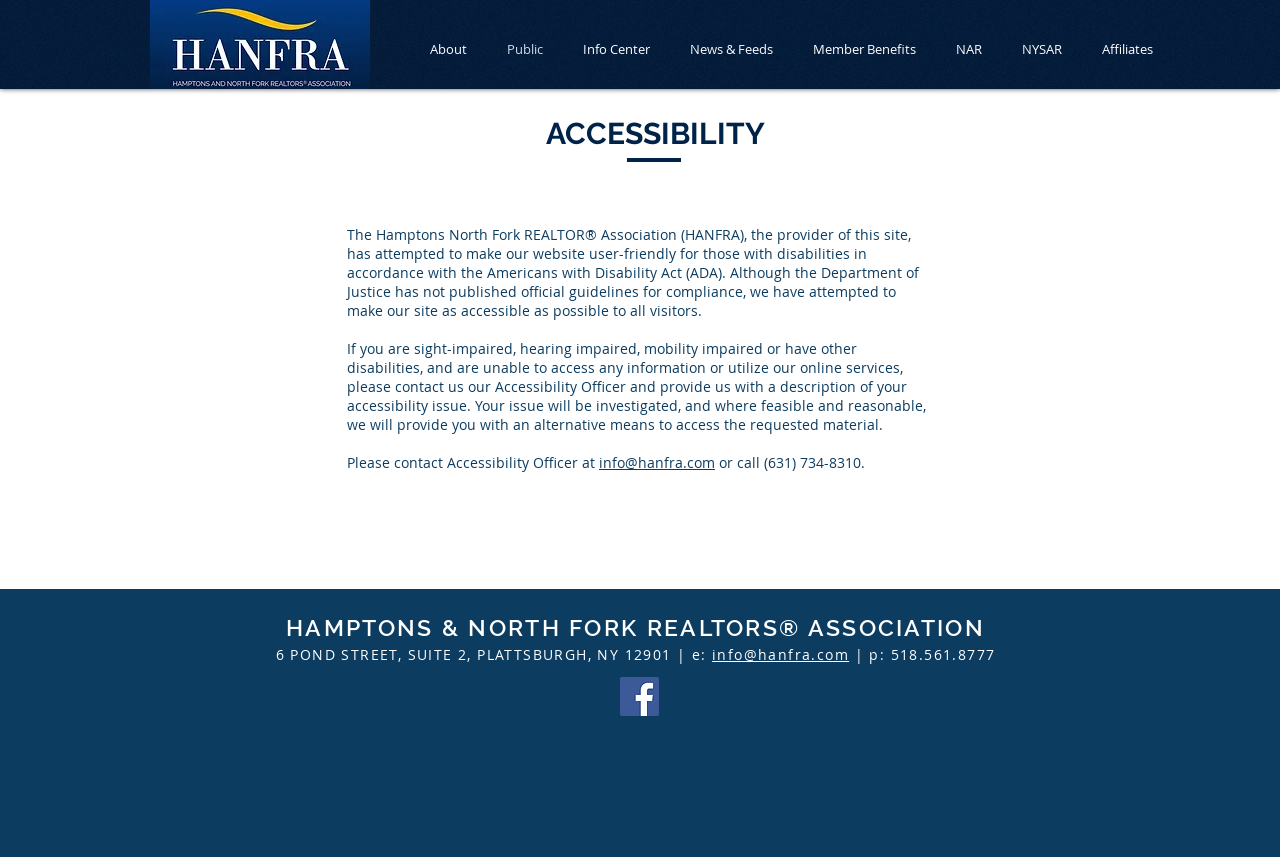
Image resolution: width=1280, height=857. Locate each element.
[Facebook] (639, 696)
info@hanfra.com (657, 462)
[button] (616, 49)
